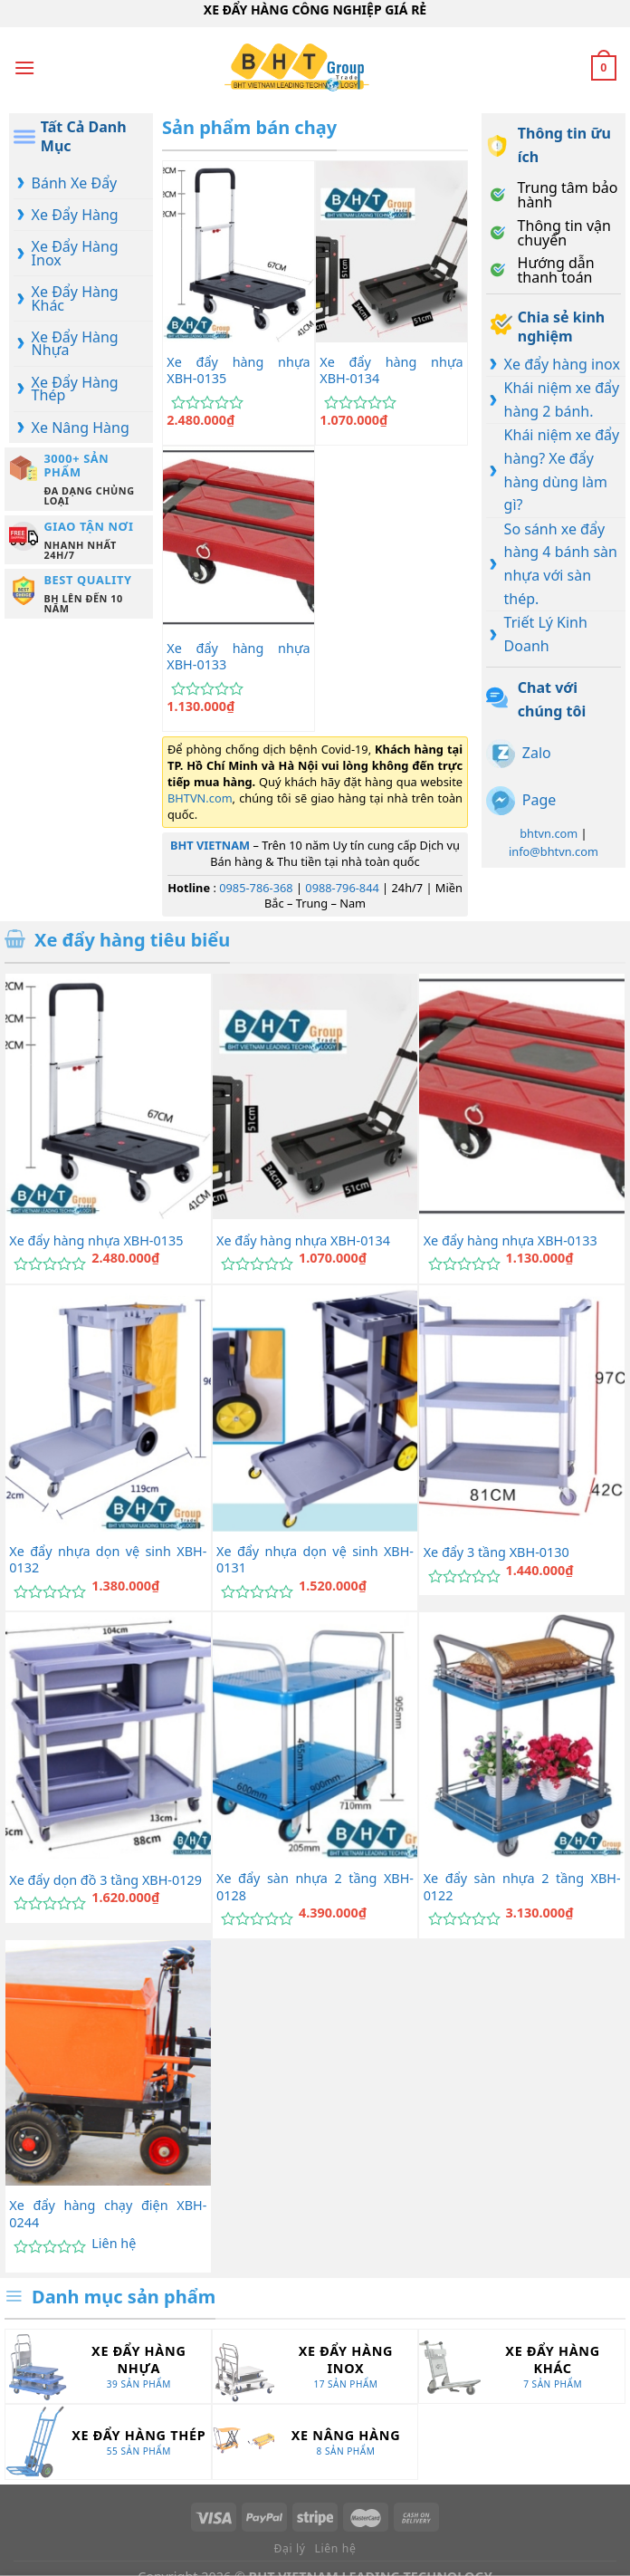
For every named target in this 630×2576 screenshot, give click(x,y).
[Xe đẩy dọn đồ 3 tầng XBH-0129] (108, 1735)
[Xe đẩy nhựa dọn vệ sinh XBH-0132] (108, 1408)
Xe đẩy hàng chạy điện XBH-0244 (107, 2214)
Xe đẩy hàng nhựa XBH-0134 (391, 371)
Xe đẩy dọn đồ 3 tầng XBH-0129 (105, 1880)
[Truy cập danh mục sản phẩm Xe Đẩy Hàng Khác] (521, 2366)
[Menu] (24, 67)
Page (539, 800)
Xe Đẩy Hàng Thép (75, 388)
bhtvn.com (549, 833)
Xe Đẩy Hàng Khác (75, 298)
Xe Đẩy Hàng (75, 215)
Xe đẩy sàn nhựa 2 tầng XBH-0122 (522, 1887)
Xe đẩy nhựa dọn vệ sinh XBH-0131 (315, 1560)
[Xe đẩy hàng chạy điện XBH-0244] (108, 2063)
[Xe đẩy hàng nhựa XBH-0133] (238, 537)
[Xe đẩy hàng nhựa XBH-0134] (391, 251)
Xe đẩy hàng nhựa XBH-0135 (238, 371)
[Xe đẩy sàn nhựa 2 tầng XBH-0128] (315, 1735)
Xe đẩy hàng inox (562, 364)
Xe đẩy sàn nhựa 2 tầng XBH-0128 (315, 1887)
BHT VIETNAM (210, 845)
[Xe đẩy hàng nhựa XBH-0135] (238, 251)
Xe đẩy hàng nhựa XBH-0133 (238, 657)
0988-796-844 (341, 887)
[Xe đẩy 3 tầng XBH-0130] (522, 1408)
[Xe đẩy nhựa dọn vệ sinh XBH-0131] (315, 1408)
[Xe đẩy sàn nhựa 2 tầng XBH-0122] (522, 1735)
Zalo (536, 753)
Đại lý (290, 2548)
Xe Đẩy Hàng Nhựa (75, 343)
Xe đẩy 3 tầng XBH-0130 (496, 1552)
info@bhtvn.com (553, 851)
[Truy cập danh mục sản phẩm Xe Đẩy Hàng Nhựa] (108, 2366)
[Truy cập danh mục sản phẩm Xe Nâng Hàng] (315, 2441)
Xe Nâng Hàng (80, 427)
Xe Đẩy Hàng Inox (75, 252)
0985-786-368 (255, 887)
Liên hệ (113, 2243)
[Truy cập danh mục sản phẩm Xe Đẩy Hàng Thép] (108, 2441)
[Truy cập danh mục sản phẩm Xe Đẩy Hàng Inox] (315, 2366)
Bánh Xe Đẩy (75, 183)
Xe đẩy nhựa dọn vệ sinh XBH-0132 (107, 1560)
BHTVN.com (200, 798)
